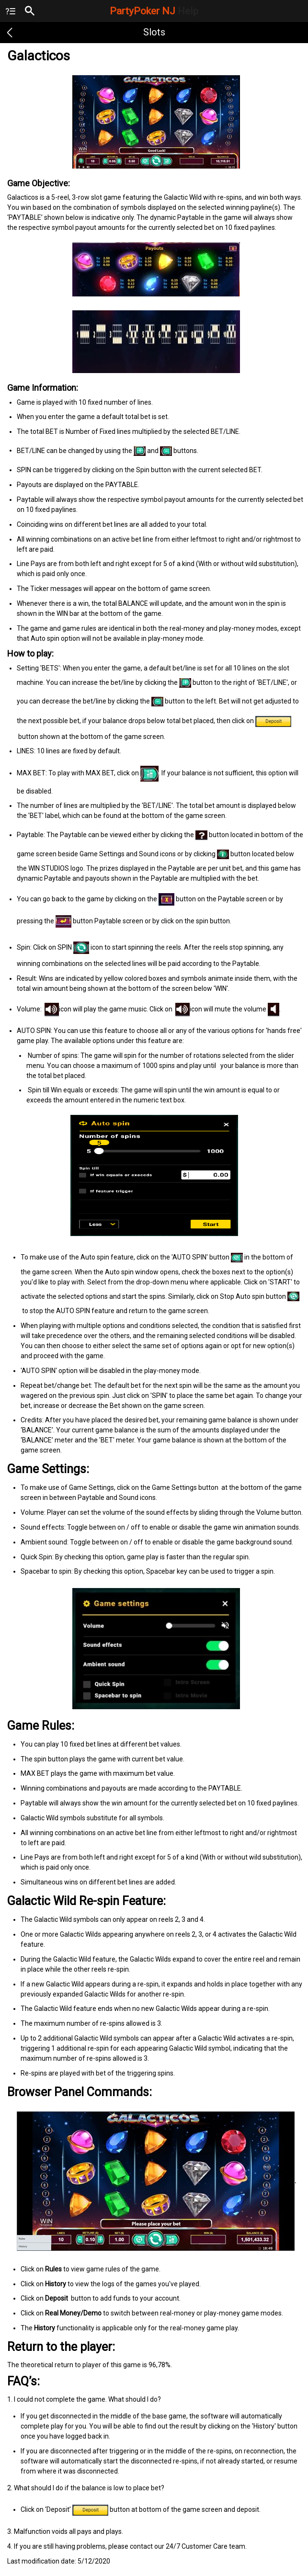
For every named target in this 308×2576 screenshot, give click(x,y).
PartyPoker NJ (154, 11)
